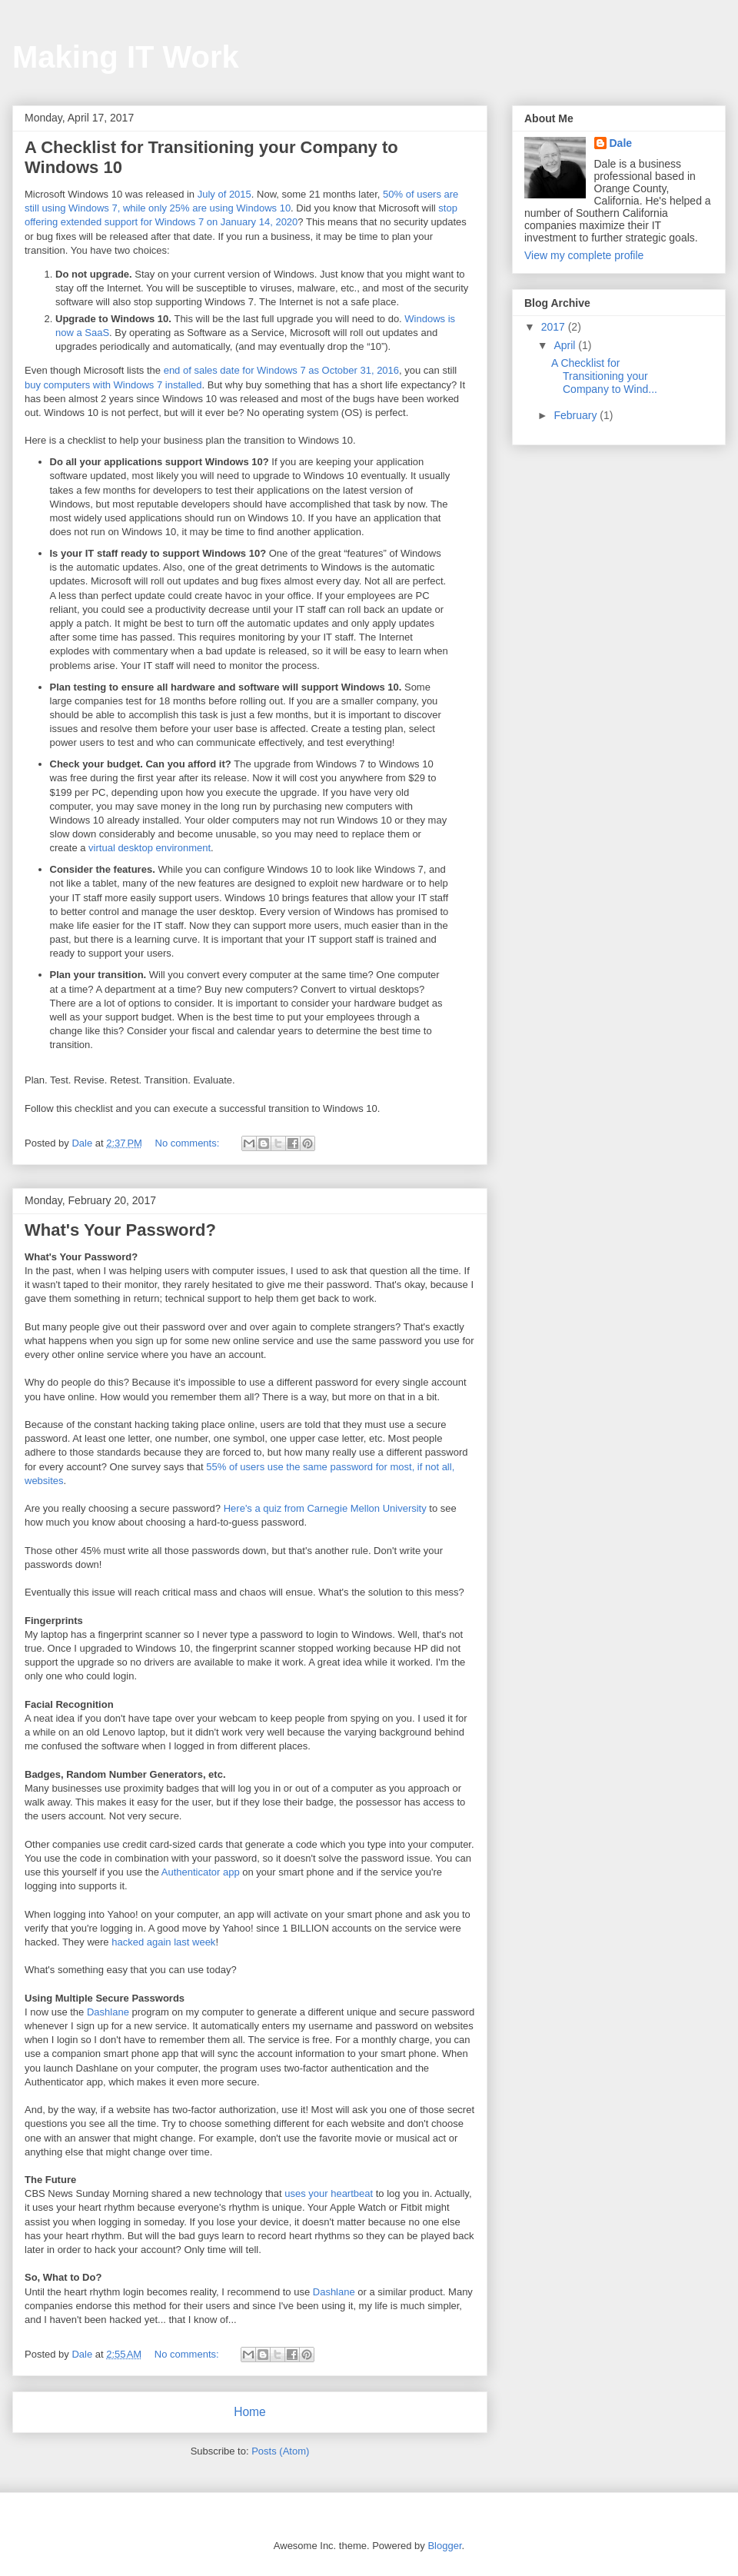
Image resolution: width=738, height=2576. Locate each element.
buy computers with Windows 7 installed (113, 385)
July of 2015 (224, 194)
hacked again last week (163, 1942)
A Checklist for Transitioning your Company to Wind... (604, 376)
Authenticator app (200, 1872)
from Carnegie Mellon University (354, 1508)
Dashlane (108, 2012)
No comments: (188, 1143)
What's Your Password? (120, 1230)
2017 (554, 327)
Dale (621, 143)
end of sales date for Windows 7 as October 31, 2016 (281, 370)
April (566, 345)
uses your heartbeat (328, 2193)
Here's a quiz (252, 1508)
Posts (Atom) (280, 2451)
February (577, 415)
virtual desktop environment (149, 848)
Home (250, 2411)
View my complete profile (583, 255)
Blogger (444, 2545)
